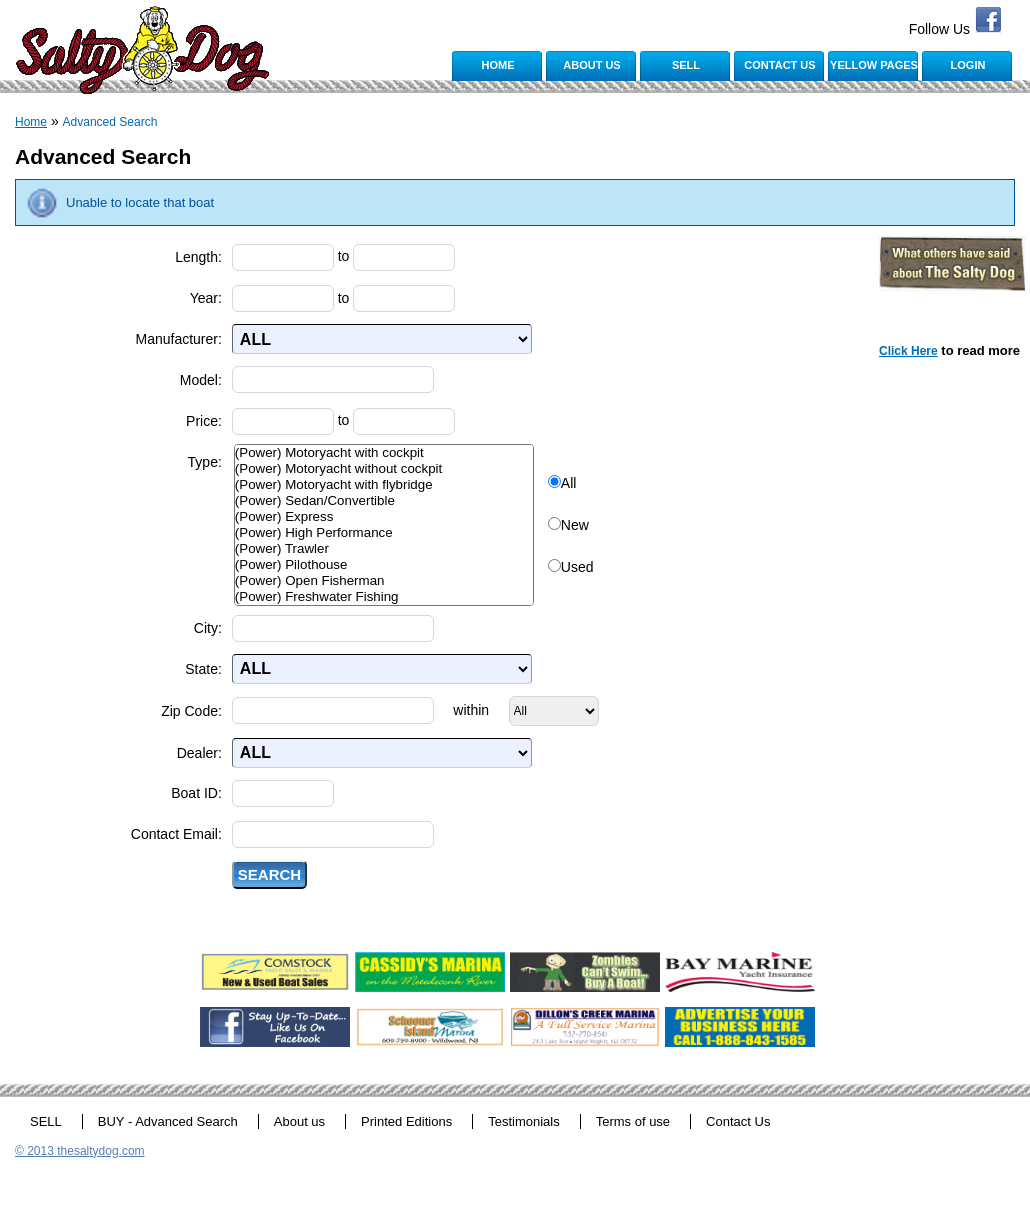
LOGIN (968, 65)
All (569, 483)
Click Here (908, 351)
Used (577, 567)
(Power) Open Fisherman (384, 581)
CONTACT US (779, 65)
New (575, 525)
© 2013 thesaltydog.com (80, 1151)
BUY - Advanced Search (168, 1121)
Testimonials (524, 1121)
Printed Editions (406, 1121)
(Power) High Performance (384, 533)
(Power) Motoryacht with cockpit (384, 453)
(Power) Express (384, 517)
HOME (498, 65)
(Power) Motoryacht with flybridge (384, 485)
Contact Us (738, 1121)
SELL (686, 65)
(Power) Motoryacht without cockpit (384, 469)
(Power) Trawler (384, 549)
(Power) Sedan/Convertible (384, 501)
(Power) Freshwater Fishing (384, 597)
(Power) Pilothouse (384, 565)
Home (31, 122)
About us (299, 1121)
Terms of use (633, 1121)
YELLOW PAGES (874, 65)
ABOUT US (591, 65)
